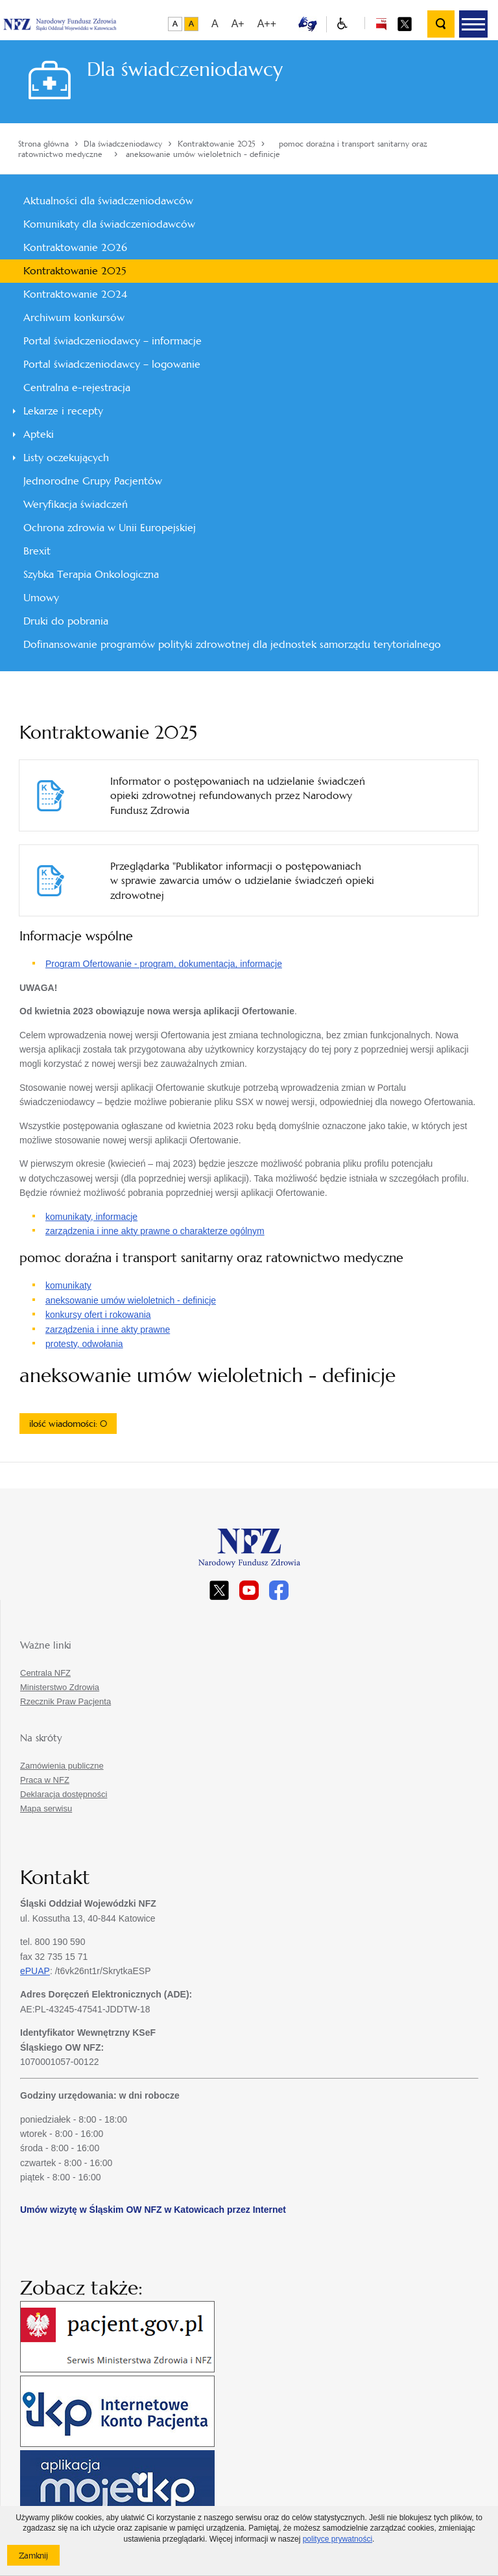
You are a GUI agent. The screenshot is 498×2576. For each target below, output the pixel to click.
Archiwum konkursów (73, 317)
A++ (266, 23)
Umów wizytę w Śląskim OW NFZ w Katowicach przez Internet (153, 2209)
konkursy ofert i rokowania (98, 1314)
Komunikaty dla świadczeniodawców (109, 224)
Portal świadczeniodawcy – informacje (112, 341)
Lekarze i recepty (63, 411)
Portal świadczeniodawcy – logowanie (111, 364)
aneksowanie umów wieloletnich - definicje (130, 1300)
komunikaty (68, 1285)
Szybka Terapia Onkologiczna (91, 574)
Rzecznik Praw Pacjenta (65, 1701)
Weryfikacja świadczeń (75, 504)
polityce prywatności (337, 2539)
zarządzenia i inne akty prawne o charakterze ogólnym (155, 1231)
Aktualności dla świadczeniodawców (108, 201)
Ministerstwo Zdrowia (59, 1687)
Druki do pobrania (65, 621)
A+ (237, 23)
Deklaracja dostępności (63, 1794)
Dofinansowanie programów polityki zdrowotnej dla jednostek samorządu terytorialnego (232, 644)
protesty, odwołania (84, 1344)
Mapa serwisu (46, 1808)
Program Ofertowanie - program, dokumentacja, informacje (163, 964)
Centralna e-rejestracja (76, 387)
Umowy (41, 597)
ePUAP (35, 1971)
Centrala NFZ (45, 1673)
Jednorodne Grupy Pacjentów (92, 481)
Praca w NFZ (44, 1780)
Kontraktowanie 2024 (75, 294)
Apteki (38, 434)
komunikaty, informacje (91, 1216)
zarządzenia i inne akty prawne (107, 1329)
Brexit (37, 551)
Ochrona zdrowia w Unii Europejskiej (109, 527)
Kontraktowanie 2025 (74, 271)
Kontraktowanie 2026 (75, 247)
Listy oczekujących (66, 457)
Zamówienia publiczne (62, 1766)
